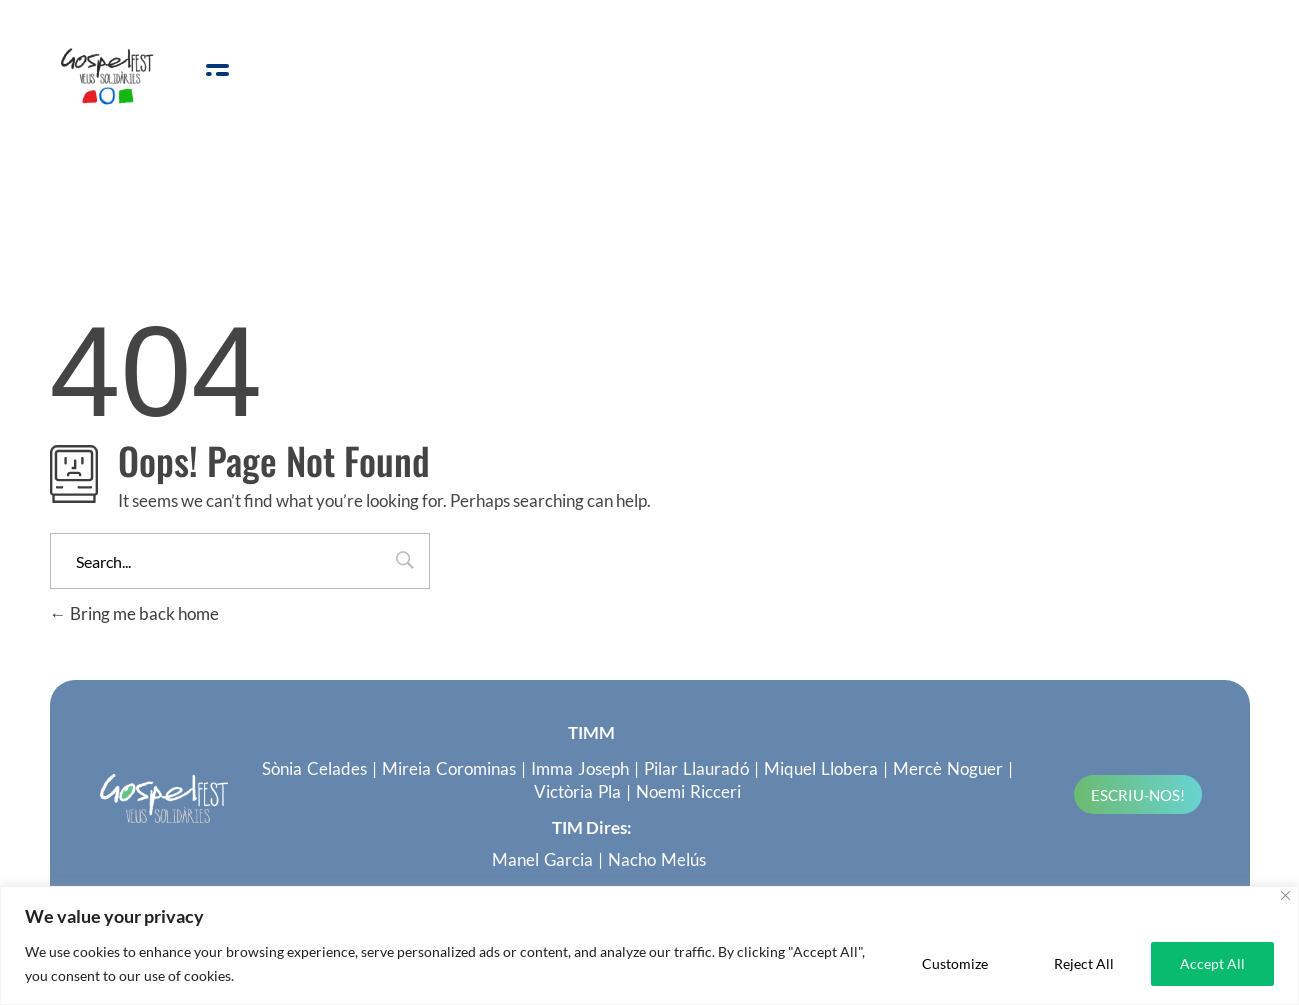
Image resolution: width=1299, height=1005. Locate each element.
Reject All (1084, 963)
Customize (955, 963)
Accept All (1212, 963)
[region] (649, 945)
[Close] (1285, 895)
